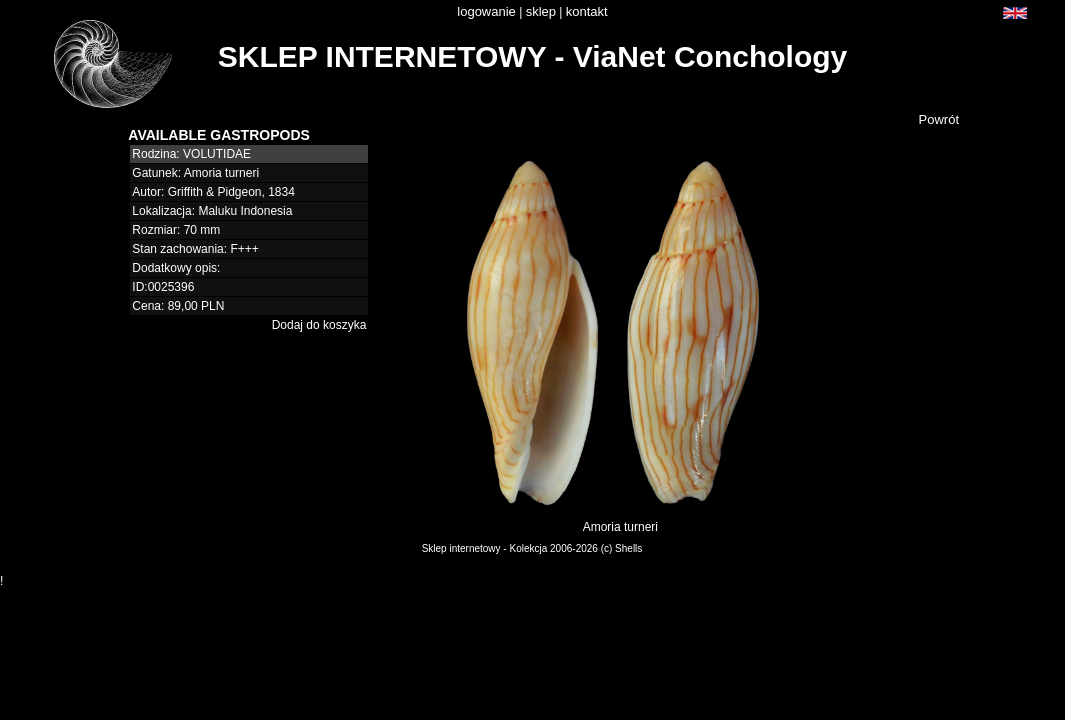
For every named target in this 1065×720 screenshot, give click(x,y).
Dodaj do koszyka (319, 325)
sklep (541, 11)
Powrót (939, 119)
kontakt (587, 11)
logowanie (486, 11)
